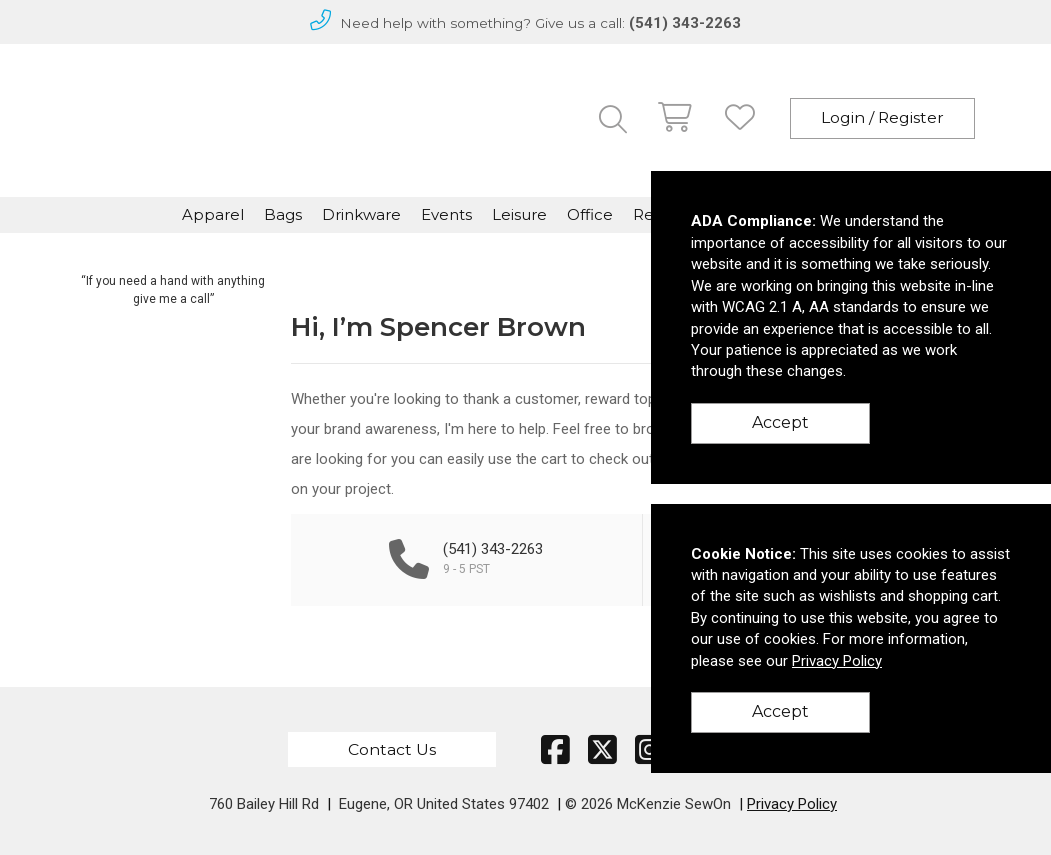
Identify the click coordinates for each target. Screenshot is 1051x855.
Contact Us (392, 749)
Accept (780, 422)
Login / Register (882, 117)
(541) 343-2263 (685, 23)
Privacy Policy (792, 804)
